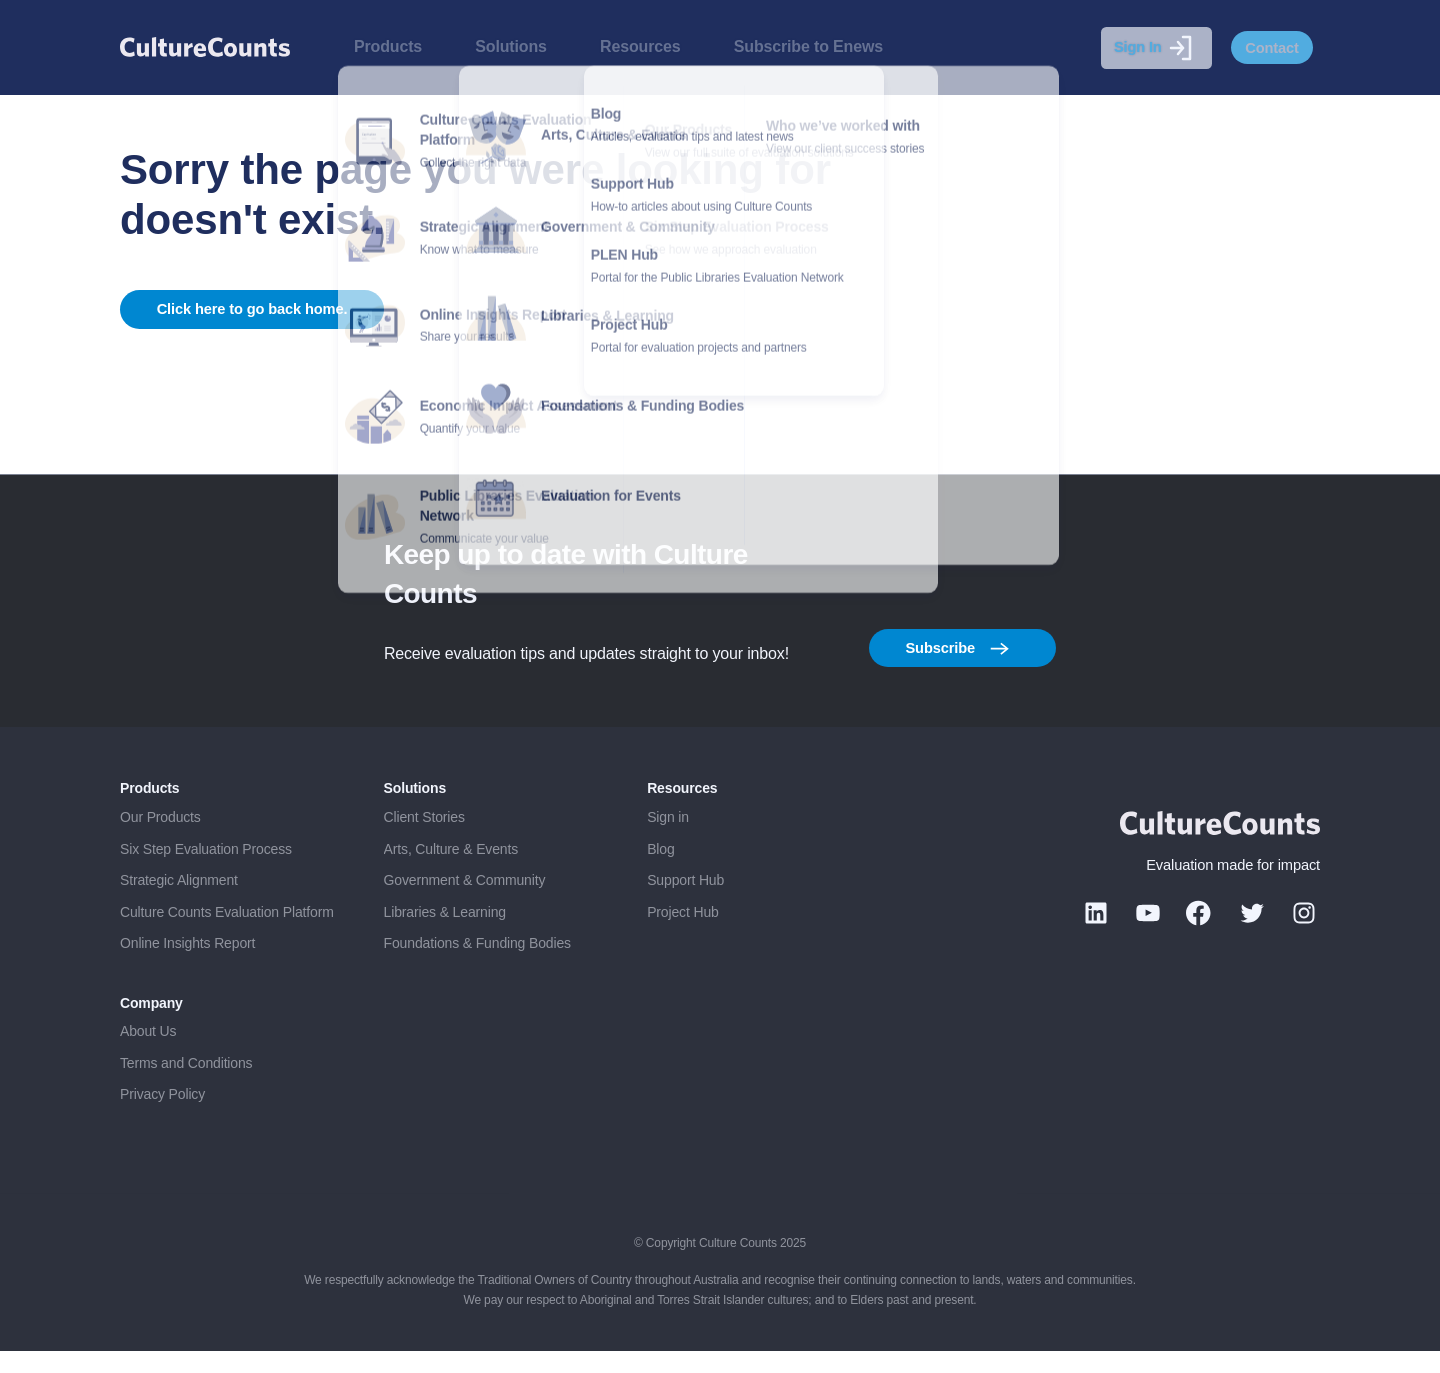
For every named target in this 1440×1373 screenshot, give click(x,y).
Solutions (515, 40)
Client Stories (424, 839)
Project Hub (682, 933)
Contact (1275, 40)
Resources (640, 40)
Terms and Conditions (186, 1084)
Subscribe (956, 668)
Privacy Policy (162, 1116)
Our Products (160, 839)
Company (151, 1024)
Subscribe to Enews (802, 40)
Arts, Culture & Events (451, 870)
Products (398, 40)
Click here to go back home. (264, 321)
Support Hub (685, 902)
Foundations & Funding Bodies (477, 965)
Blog (660, 870)
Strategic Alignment (179, 902)
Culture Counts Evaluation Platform (226, 933)
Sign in (668, 839)
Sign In (1155, 41)
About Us (148, 1053)
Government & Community (464, 902)
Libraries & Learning (445, 933)
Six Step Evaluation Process (206, 870)
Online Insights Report (187, 965)
